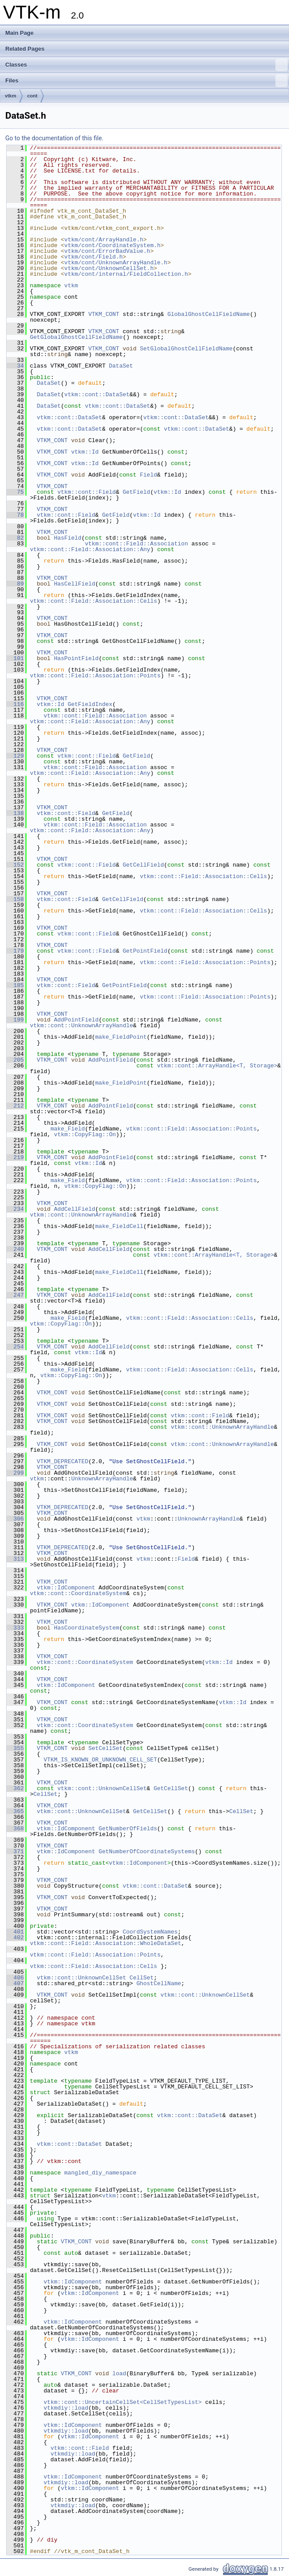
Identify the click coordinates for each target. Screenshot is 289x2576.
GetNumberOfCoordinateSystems (147, 1851)
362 (15, 1788)
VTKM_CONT (103, 314)
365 (15, 1811)
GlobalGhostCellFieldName (208, 314)
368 (15, 1828)
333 (15, 1628)
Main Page (19, 33)
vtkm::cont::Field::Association (136, 544)
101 (15, 658)
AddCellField (74, 1209)
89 (15, 584)
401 (15, 1932)
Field (148, 475)
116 (15, 704)
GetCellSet (171, 1788)
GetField (136, 492)
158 (15, 899)
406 (15, 1978)
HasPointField (76, 658)
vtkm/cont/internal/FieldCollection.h (126, 274)
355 (15, 1748)
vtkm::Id (84, 452)
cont (32, 95)
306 (15, 1519)
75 (15, 492)
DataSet (121, 366)
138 (15, 813)
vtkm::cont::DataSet (97, 394)
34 (15, 366)
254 (15, 1347)
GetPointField (144, 951)
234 (15, 1209)
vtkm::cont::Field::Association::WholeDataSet (105, 1943)
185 (15, 985)
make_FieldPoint (121, 1037)
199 (15, 1020)
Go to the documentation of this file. (54, 138)
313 (15, 1559)
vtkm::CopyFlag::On (85, 1134)
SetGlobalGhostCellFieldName (186, 349)
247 (15, 1295)
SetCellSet (105, 1748)
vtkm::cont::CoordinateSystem (78, 1593)
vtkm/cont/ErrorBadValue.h (107, 251)
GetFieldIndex (90, 704)
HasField (67, 538)
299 (15, 1473)
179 (15, 951)
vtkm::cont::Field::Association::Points (95, 676)
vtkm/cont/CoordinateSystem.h (112, 245)
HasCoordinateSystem (86, 1628)
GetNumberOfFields (128, 1828)
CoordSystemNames (150, 1932)
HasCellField (74, 584)
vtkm (10, 95)
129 (15, 756)
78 (15, 515)
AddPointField (76, 1020)
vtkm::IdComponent (66, 1588)
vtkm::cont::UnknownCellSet (102, 1788)
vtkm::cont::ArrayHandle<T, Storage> (217, 1066)
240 (15, 1249)
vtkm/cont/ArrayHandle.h (103, 240)
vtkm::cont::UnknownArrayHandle (81, 1025)
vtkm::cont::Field (86, 492)
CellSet (45, 1794)
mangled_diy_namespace (100, 2173)
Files (146, 81)
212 (15, 1106)
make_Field (68, 1129)
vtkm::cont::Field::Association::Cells (93, 601)
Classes (146, 65)
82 (15, 538)
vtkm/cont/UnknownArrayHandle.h (115, 263)
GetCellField (143, 865)
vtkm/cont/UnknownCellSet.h (109, 268)
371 (15, 1851)
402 (15, 1937)
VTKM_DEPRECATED (62, 1461)
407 (15, 1983)
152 (15, 865)
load (119, 2373)
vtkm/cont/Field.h (93, 257)
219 (15, 1157)
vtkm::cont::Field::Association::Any (90, 549)
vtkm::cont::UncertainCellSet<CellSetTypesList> (123, 2402)
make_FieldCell (119, 1226)
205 (15, 1060)
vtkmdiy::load (66, 2408)
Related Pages (24, 48)
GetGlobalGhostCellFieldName (76, 337)
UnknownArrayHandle (102, 1479)
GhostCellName (159, 1983)
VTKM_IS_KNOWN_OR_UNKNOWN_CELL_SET (100, 1760)
